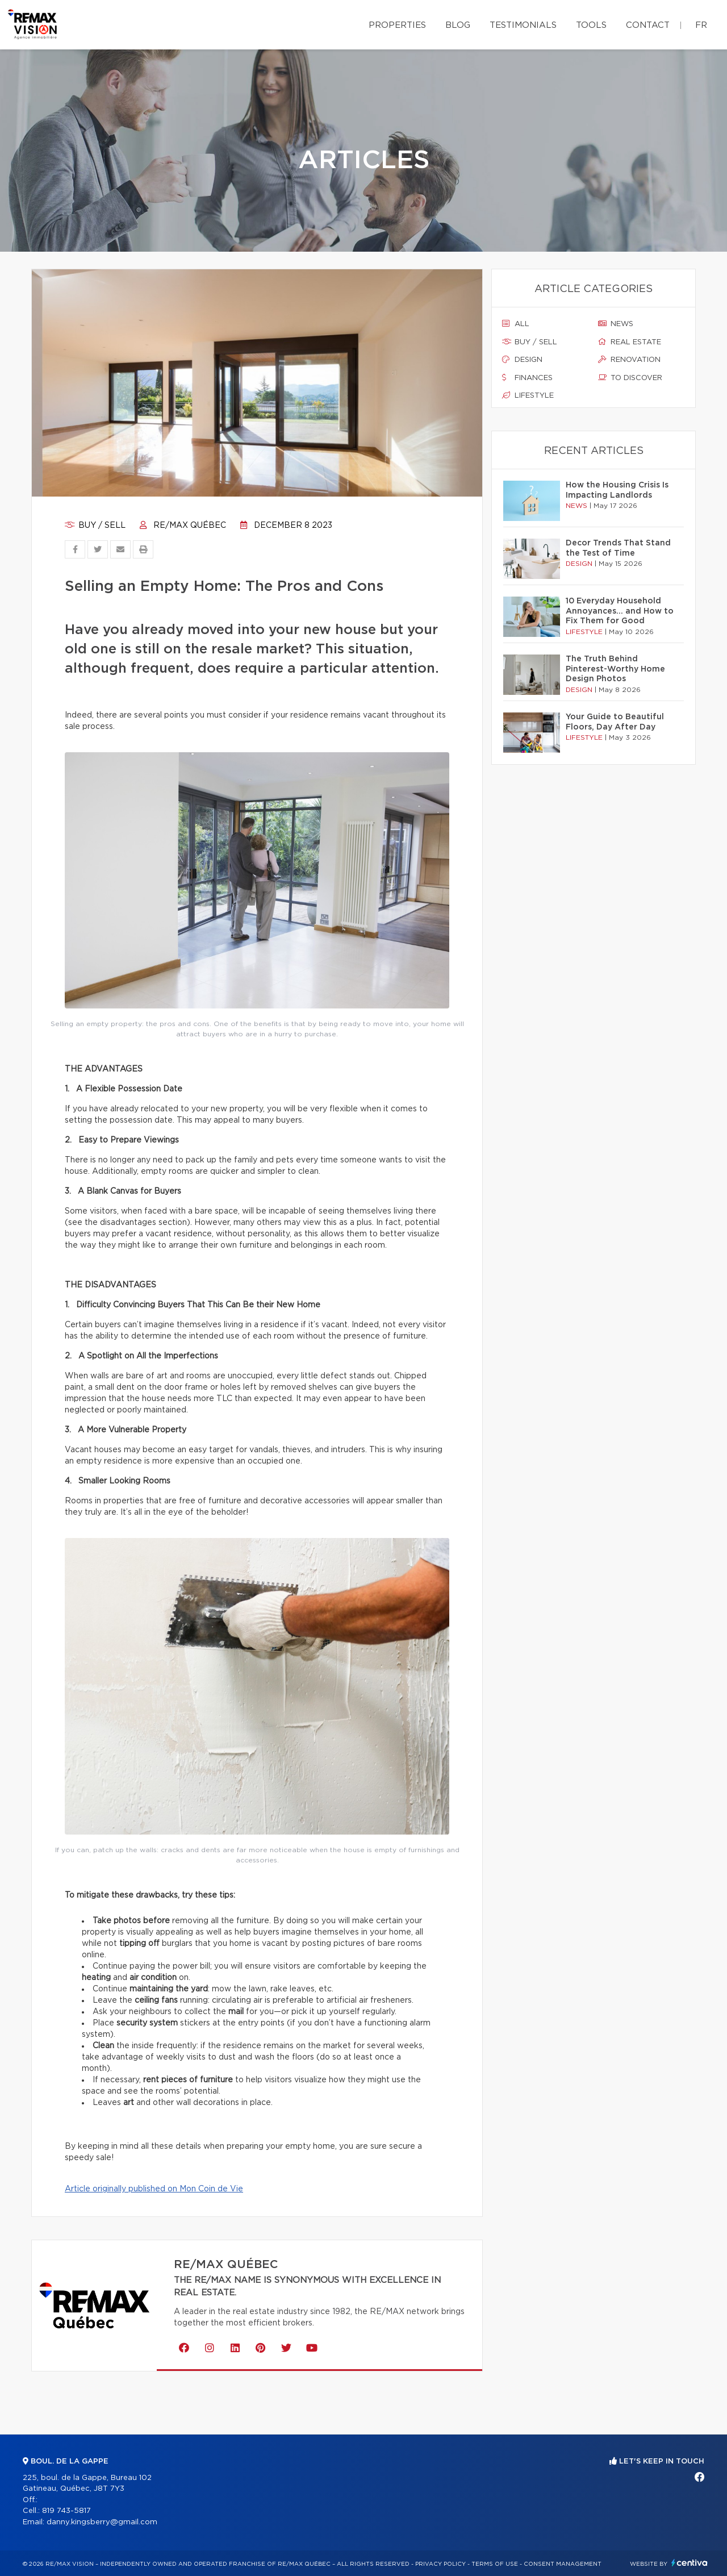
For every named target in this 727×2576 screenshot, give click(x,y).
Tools (591, 25)
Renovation (629, 360)
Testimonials (523, 25)
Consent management (562, 2564)
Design (522, 360)
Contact (648, 25)
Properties (397, 25)
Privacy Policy (440, 2564)
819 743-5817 (66, 2511)
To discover (630, 378)
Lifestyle (528, 395)
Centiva (689, 2562)
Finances (527, 378)
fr (701, 25)
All (515, 324)
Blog (457, 25)
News (615, 324)
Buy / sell (95, 526)
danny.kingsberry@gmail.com (102, 2522)
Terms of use (494, 2564)
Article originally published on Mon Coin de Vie (154, 2189)
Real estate (629, 342)
